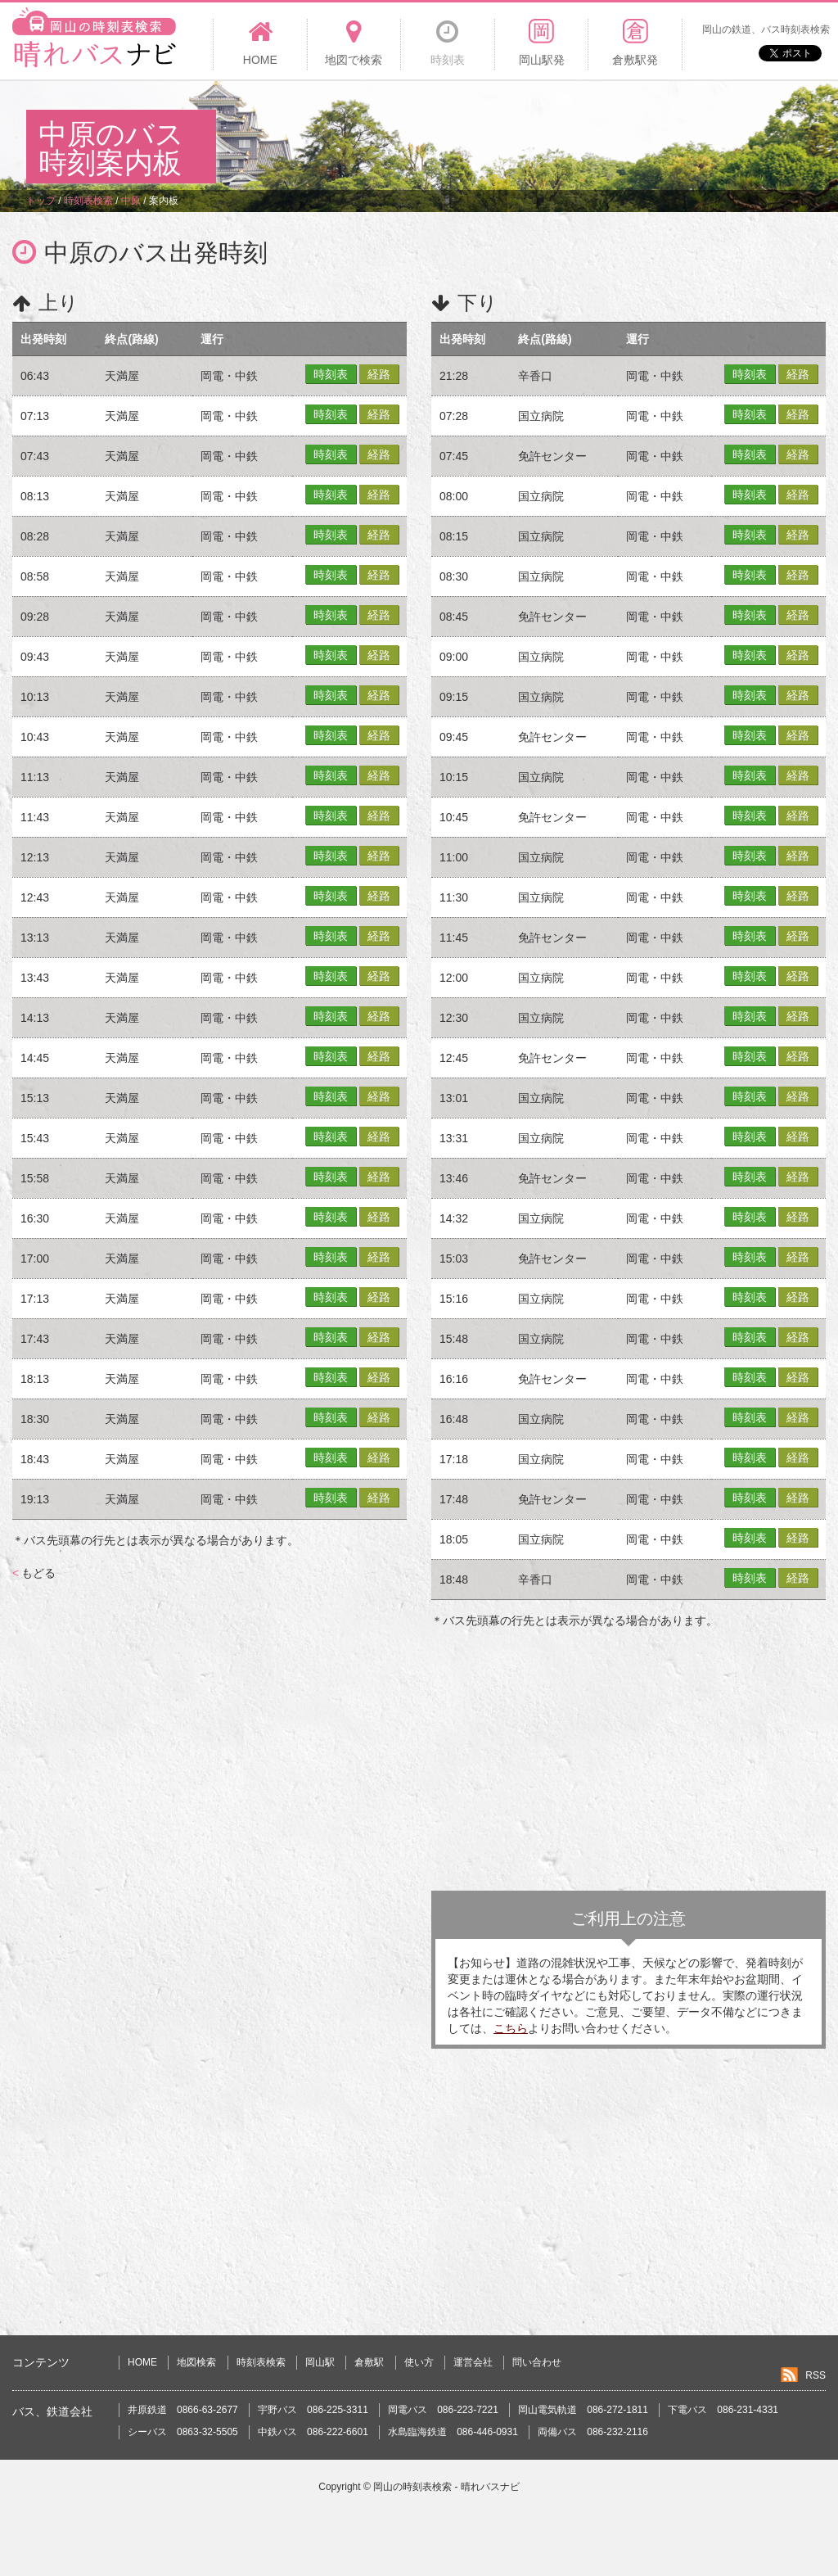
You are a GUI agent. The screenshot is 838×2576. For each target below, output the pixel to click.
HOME (142, 2362)
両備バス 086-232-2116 (593, 2432)
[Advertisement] (514, 134)
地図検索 (196, 2362)
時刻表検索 (261, 2362)
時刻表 (330, 374)
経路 (378, 374)
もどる (34, 1572)
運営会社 (473, 2362)
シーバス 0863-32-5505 (183, 2432)
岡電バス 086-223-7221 (443, 2410)
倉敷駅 (369, 2362)
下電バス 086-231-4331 (723, 2410)
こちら (510, 2028)
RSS (815, 2375)
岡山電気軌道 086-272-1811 (583, 2410)
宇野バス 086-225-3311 (313, 2410)
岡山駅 (320, 2362)
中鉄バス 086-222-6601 (313, 2432)
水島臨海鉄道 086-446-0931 (453, 2432)
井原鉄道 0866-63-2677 (183, 2410)
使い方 (419, 2362)
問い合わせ (536, 2362)
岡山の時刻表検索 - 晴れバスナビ (446, 2486)
